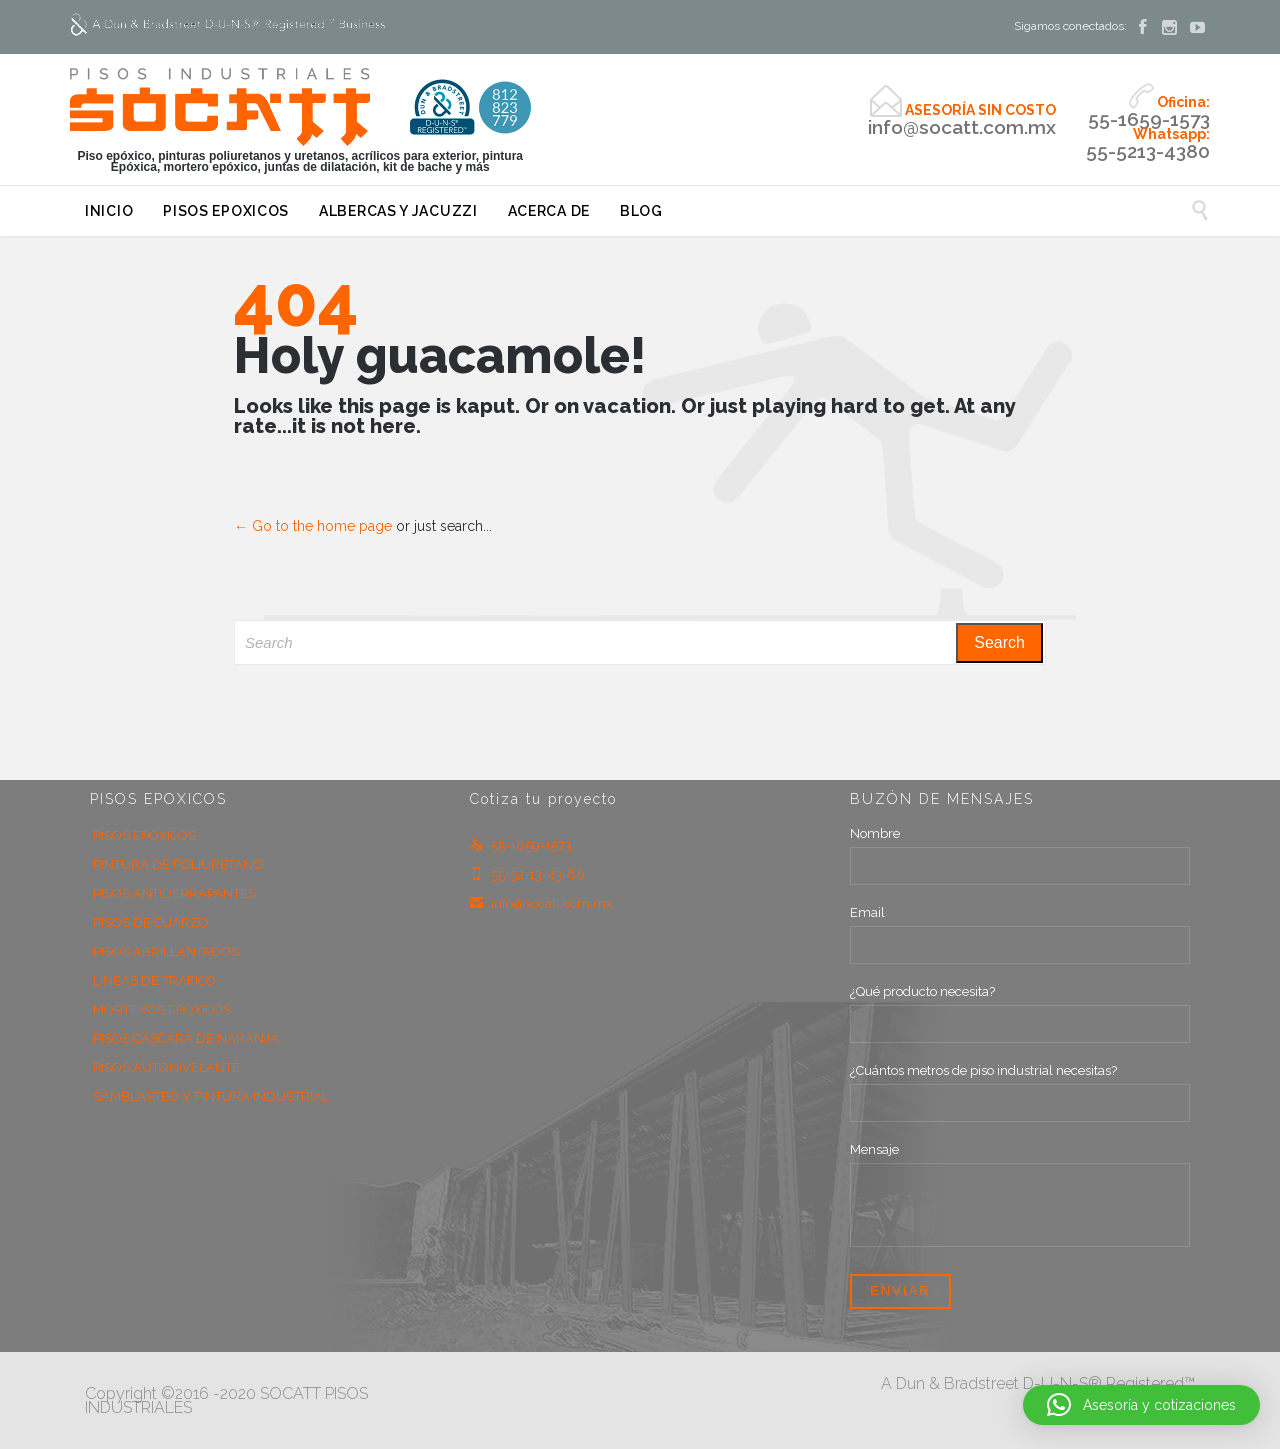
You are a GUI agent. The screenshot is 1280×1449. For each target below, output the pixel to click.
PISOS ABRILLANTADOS (166, 951)
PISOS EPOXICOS (144, 835)
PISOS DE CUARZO (151, 922)
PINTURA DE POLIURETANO (178, 864)
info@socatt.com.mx (541, 903)
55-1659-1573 (521, 845)
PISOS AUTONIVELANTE (166, 1067)
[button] (1141, 1405)
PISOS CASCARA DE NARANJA (186, 1038)
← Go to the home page (313, 526)
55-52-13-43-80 (527, 874)
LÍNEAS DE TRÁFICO (154, 980)
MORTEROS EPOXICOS (162, 1009)
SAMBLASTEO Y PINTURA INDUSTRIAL (211, 1096)
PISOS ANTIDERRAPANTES (174, 893)
